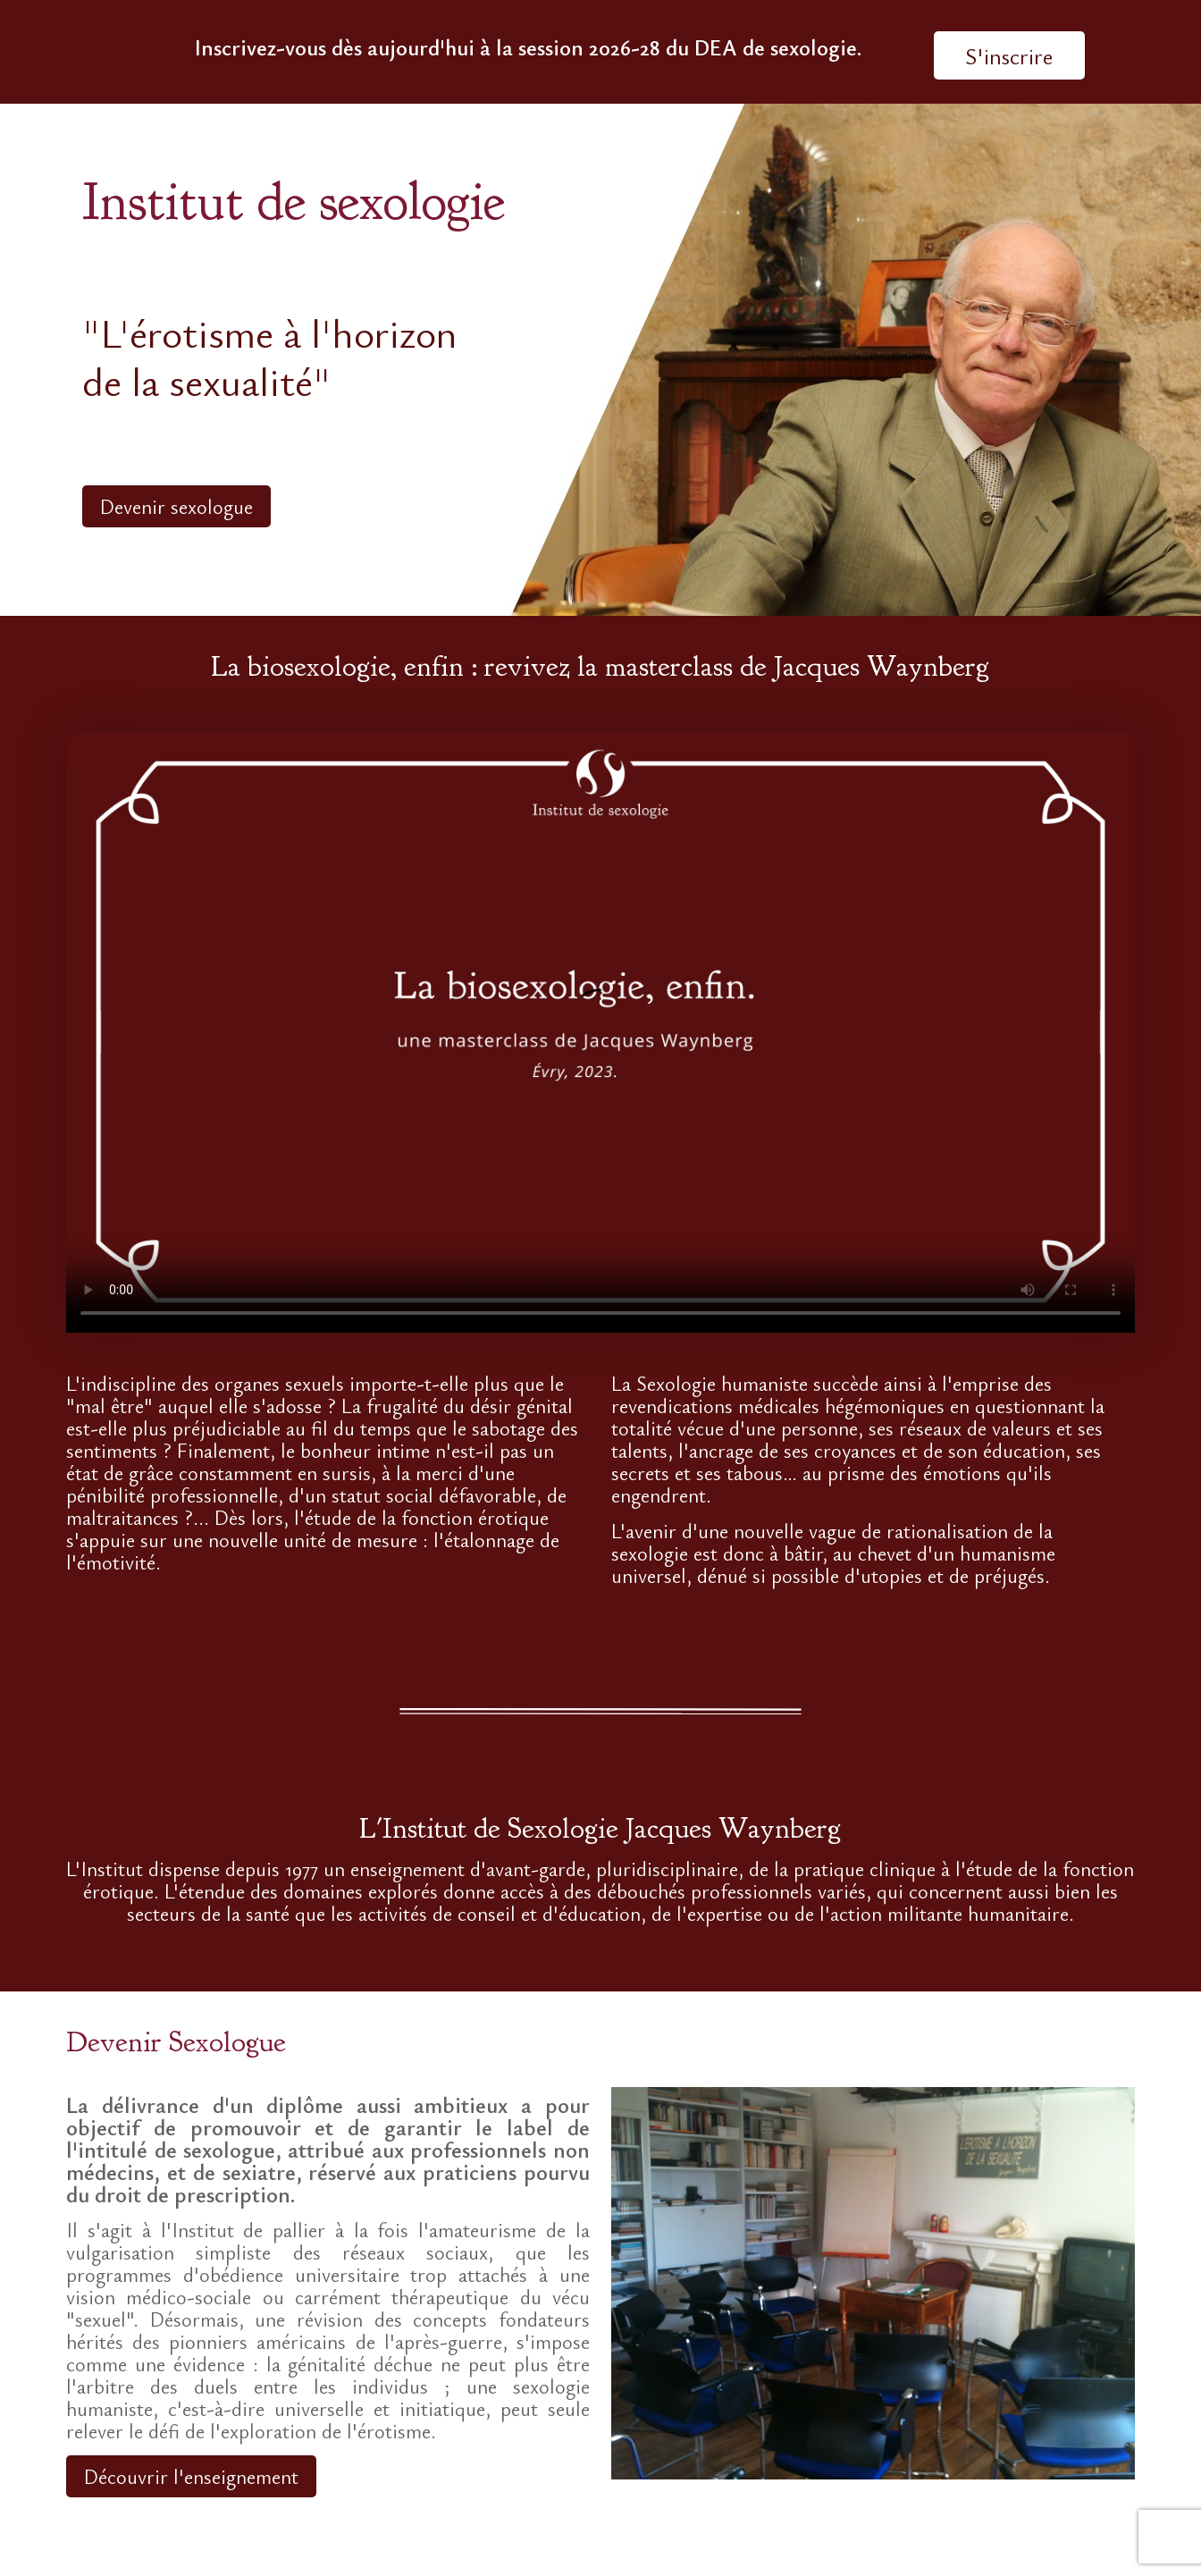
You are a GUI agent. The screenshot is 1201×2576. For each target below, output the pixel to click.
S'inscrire (1009, 55)
